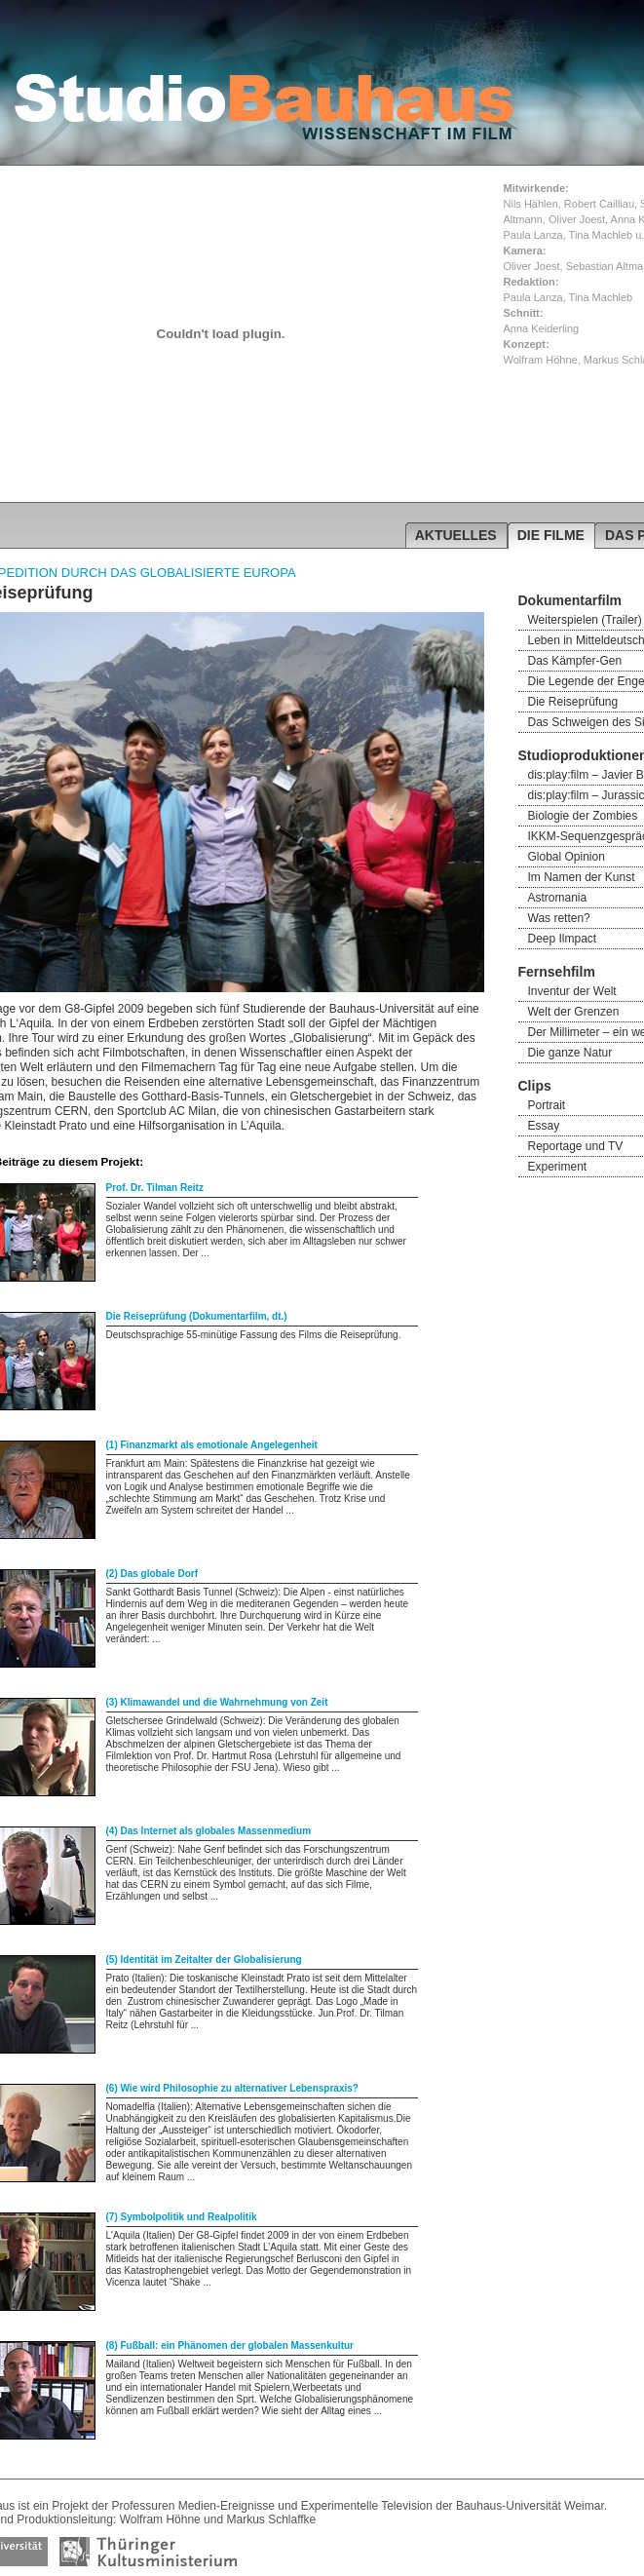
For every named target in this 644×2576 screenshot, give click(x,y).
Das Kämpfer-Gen (575, 661)
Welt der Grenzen (574, 1012)
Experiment (557, 1166)
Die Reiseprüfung (573, 702)
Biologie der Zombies (583, 816)
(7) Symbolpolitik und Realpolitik (181, 2216)
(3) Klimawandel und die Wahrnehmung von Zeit (217, 1702)
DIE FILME (551, 535)
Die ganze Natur (570, 1052)
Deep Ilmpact (562, 938)
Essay (544, 1126)
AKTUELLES (456, 535)
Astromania (557, 897)
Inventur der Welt (572, 991)
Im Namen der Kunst (581, 877)
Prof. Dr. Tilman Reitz (155, 1187)
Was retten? (559, 918)
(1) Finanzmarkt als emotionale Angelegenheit (212, 1445)
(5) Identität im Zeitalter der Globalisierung (204, 1959)
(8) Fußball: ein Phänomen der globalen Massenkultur (230, 2345)
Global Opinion (566, 857)
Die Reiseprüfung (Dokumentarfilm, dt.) (196, 1316)
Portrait (547, 1105)
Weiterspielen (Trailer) (585, 620)
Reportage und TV (576, 1146)
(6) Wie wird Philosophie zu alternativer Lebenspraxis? (232, 2088)
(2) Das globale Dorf (152, 1573)
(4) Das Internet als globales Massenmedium (209, 1831)
